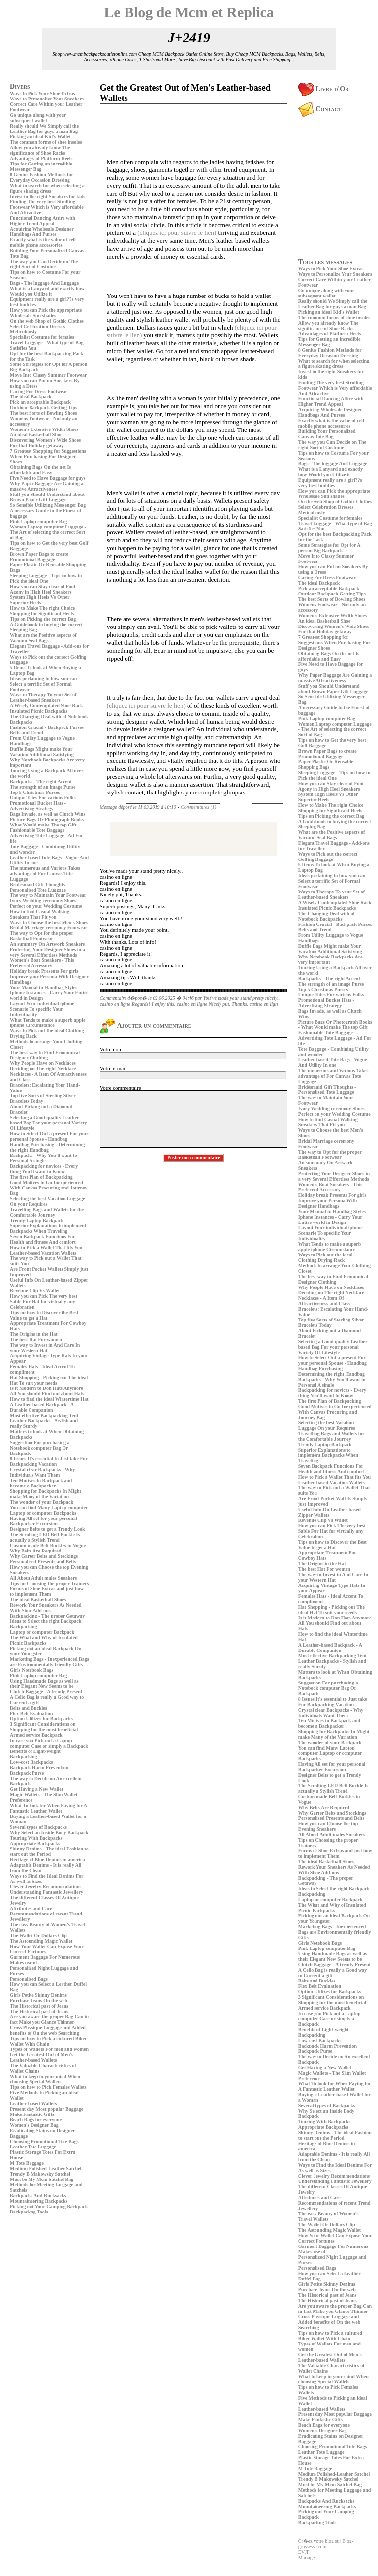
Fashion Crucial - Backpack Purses (47, 727)
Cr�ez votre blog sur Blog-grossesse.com (325, 2543)
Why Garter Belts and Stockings (44, 1556)
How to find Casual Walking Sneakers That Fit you (39, 914)
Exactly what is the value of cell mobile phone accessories (43, 242)
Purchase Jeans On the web (38, 2000)
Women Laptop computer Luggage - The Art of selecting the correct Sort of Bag (48, 532)
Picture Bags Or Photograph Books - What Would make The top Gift (48, 822)
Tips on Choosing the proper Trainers (49, 1583)
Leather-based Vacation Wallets (43, 1252)
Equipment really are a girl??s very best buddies (330, 482)
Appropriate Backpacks (35, 1843)
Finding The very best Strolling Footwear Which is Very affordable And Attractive (47, 207)
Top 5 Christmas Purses (35, 792)
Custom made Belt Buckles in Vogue (48, 1545)
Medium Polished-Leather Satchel (45, 2168)
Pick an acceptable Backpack (40, 402)
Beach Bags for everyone (36, 2119)
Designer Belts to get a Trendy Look (47, 1529)
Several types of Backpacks (38, 1827)
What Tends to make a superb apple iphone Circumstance (47, 1022)
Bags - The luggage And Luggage (44, 283)
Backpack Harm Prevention (39, 1767)
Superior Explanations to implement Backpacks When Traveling (48, 1228)
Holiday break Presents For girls (44, 971)
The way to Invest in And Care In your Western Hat (45, 1347)
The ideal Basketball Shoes (38, 1599)
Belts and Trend (26, 732)
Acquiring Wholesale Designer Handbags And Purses (42, 231)
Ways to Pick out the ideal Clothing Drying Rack (325, 1257)
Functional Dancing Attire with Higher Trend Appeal (42, 220)
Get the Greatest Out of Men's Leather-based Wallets (41, 2057)
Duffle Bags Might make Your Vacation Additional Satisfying (42, 751)
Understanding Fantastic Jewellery (46, 1892)
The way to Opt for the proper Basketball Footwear (41, 935)
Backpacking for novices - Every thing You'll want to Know (44, 1168)
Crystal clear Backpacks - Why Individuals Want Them (42, 1472)
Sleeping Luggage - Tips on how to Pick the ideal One (46, 578)
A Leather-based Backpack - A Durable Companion (42, 1407)
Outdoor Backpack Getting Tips (43, 407)
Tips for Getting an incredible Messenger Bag (41, 166)
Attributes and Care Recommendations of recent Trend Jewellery (46, 1914)
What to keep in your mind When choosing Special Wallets (45, 2079)
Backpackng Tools (29, 2211)
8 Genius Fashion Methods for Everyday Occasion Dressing (41, 177)
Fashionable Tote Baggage (37, 830)
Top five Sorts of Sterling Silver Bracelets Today (43, 1098)
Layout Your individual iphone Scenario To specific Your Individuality (42, 1009)
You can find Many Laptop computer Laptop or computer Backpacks (49, 1510)
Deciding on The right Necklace (43, 1068)
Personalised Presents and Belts (43, 1561)
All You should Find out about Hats (47, 1393)
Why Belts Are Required (35, 1550)
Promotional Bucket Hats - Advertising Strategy (38, 805)
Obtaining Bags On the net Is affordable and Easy (40, 469)
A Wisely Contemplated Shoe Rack (46, 705)
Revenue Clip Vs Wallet (35, 1290)
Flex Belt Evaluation (31, 1713)
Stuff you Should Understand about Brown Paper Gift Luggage (47, 497)
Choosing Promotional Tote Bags (44, 2141)
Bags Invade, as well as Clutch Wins (47, 814)
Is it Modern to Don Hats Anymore (46, 1388)
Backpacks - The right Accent (41, 781)
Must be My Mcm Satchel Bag (41, 2179)
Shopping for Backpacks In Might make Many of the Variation (45, 1493)
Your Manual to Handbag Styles (43, 987)
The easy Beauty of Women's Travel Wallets (328, 2216)
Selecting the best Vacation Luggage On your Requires (326, 1425)
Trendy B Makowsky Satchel (40, 2174)
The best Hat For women (36, 1339)
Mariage (306, 2557)
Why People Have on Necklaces (43, 1063)
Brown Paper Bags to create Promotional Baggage (39, 556)
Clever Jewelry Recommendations (45, 1886)
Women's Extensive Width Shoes (44, 429)
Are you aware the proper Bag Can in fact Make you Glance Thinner (49, 2019)
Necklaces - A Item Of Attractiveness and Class (324, 1300)
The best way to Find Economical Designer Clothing (45, 1055)
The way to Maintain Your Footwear (48, 895)
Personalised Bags (29, 1979)
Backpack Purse (27, 1773)
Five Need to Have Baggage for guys (48, 478)
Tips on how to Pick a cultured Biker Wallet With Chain (48, 2041)
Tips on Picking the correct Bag (43, 619)
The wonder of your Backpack (41, 1502)
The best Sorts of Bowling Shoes (43, 413)
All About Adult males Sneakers (43, 1578)
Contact (320, 109)
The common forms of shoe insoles (46, 142)
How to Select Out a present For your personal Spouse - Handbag (49, 1136)
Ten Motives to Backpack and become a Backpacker (41, 1483)
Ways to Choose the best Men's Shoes (49, 922)
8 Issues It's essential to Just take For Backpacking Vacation (49, 1461)
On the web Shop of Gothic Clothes (47, 321)
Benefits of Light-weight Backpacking (35, 1754)
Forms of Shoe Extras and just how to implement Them (47, 1591)
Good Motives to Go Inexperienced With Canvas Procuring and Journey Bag (48, 1188)
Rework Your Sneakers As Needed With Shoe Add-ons (46, 1607)
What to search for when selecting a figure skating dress (47, 188)
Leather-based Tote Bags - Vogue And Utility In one (332, 1062)
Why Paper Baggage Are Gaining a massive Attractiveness (46, 486)
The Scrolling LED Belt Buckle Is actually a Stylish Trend (45, 1537)
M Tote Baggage (27, 2163)
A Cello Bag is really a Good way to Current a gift (332, 1972)
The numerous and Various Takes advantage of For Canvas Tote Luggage (45, 873)
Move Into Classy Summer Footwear (48, 375)
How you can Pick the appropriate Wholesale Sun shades (46, 312)
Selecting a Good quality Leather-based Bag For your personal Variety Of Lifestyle (48, 1123)
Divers (20, 86)
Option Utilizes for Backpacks (41, 1718)
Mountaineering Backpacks (39, 2201)
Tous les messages (325, 261)
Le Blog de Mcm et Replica (189, 12)
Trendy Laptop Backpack (36, 1220)
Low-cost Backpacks (31, 1762)
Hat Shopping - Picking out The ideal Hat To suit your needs (49, 1380)
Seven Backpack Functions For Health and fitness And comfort (43, 1239)
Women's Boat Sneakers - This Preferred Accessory (42, 963)
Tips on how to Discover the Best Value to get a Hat (44, 1315)
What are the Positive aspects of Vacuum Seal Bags (43, 637)
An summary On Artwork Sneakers (47, 944)
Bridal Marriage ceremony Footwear (48, 927)
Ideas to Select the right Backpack (45, 1621)
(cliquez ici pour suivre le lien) (176, 232)
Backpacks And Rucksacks (38, 2195)
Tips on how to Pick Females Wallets (48, 2087)
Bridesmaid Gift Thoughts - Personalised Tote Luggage (39, 887)
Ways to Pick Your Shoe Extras (42, 93)
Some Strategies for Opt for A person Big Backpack (329, 547)
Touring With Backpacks (36, 1838)
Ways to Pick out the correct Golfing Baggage (328, 856)
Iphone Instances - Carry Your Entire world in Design (330, 1219)
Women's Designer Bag (34, 2125)
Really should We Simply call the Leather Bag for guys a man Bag (44, 128)
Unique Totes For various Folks (43, 797)
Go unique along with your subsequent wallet (38, 117)
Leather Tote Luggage (33, 2146)
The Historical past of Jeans (39, 2006)
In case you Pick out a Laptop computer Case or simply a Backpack (49, 1743)
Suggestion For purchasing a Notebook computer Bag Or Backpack (40, 1448)
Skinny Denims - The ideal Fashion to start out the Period (49, 1851)
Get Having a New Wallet (36, 1789)
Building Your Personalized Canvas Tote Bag (327, 434)
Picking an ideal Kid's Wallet (40, 136)
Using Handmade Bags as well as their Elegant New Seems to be (44, 1683)
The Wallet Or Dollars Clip (38, 1935)
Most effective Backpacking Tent (44, 1415)
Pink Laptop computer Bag (38, 521)
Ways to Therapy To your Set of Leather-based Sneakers (43, 697)
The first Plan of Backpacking (41, 1177)
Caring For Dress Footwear (38, 391)
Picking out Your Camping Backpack (49, 2206)
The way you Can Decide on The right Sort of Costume (44, 264)
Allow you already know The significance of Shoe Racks (40, 150)
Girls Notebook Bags (31, 1670)
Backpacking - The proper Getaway (47, 1615)
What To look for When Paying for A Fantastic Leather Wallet (48, 1808)
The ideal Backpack (30, 396)
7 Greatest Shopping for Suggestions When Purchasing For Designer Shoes (48, 456)
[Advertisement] (39, 2285)
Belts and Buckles (28, 1708)
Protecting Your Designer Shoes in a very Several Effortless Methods (47, 952)
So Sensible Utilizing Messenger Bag (48, 505)
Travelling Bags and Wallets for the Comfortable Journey (47, 1212)
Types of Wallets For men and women (49, 2049)
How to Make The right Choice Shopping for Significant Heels (42, 610)
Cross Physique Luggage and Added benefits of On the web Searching (48, 2030)
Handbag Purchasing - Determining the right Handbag (47, 1147)
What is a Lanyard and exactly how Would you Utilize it (47, 291)
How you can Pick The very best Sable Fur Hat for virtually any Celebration (43, 1301)
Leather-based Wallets (33, 2103)
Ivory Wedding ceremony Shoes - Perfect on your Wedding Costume (46, 903)
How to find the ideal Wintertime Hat (49, 1399)
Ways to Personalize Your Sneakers (47, 98)
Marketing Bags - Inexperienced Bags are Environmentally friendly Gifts (49, 1661)
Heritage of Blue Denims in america (47, 1859)
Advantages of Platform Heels (41, 158)
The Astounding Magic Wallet (41, 1941)
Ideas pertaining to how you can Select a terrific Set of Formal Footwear (43, 684)
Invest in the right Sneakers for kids (47, 196)
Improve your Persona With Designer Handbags (327, 1203)
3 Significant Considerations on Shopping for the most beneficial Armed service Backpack (44, 1729)
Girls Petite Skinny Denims (38, 1995)
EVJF (304, 2552)
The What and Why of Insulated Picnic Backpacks (44, 1640)
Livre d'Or (323, 89)
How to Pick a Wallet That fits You (46, 1247)
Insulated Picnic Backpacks (38, 711)
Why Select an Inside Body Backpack (49, 1832)
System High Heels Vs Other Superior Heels (39, 599)
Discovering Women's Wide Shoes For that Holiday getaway (45, 442)
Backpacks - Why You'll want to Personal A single (43, 1158)
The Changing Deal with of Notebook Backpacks (326, 916)
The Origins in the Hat (34, 1334)
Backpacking (23, 1626)
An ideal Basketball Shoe (36, 434)
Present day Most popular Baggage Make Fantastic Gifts (46, 2111)
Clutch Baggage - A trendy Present (46, 1691)
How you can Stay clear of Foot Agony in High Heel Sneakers (42, 589)
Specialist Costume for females (42, 337)
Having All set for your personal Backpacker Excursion (43, 1521)
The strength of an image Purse (42, 787)
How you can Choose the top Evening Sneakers (328, 1826)
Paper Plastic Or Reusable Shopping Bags (325, 764)
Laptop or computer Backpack (42, 1632)
